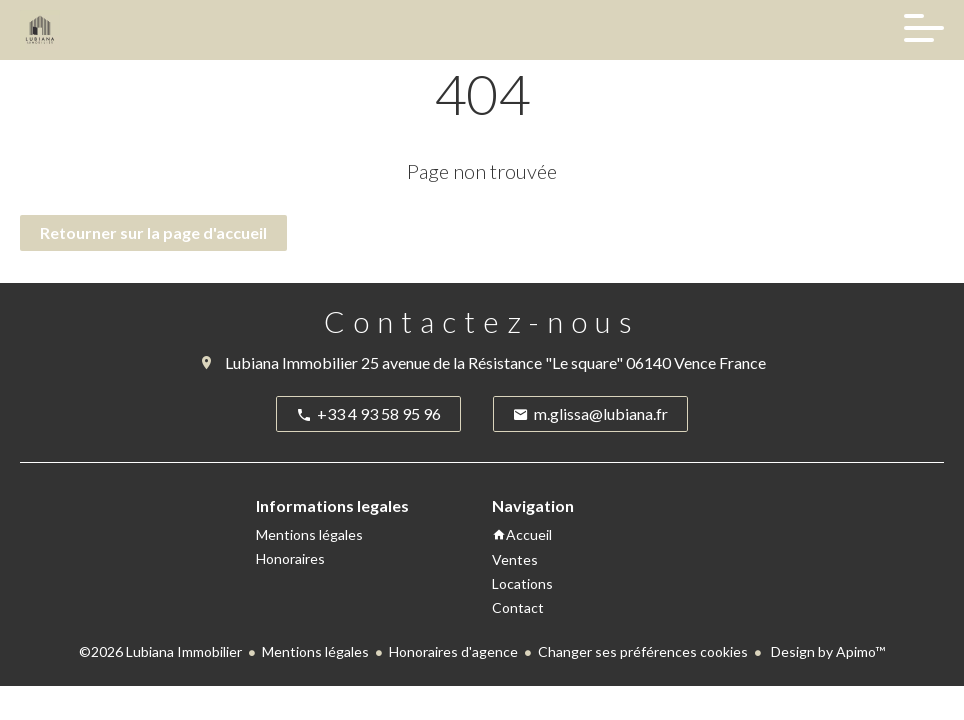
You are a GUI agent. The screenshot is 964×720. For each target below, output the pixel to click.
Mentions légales (315, 651)
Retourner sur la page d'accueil (153, 232)
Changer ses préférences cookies (643, 651)
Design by (826, 651)
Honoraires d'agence (453, 651)
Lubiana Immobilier (291, 362)
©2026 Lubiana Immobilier (160, 651)
